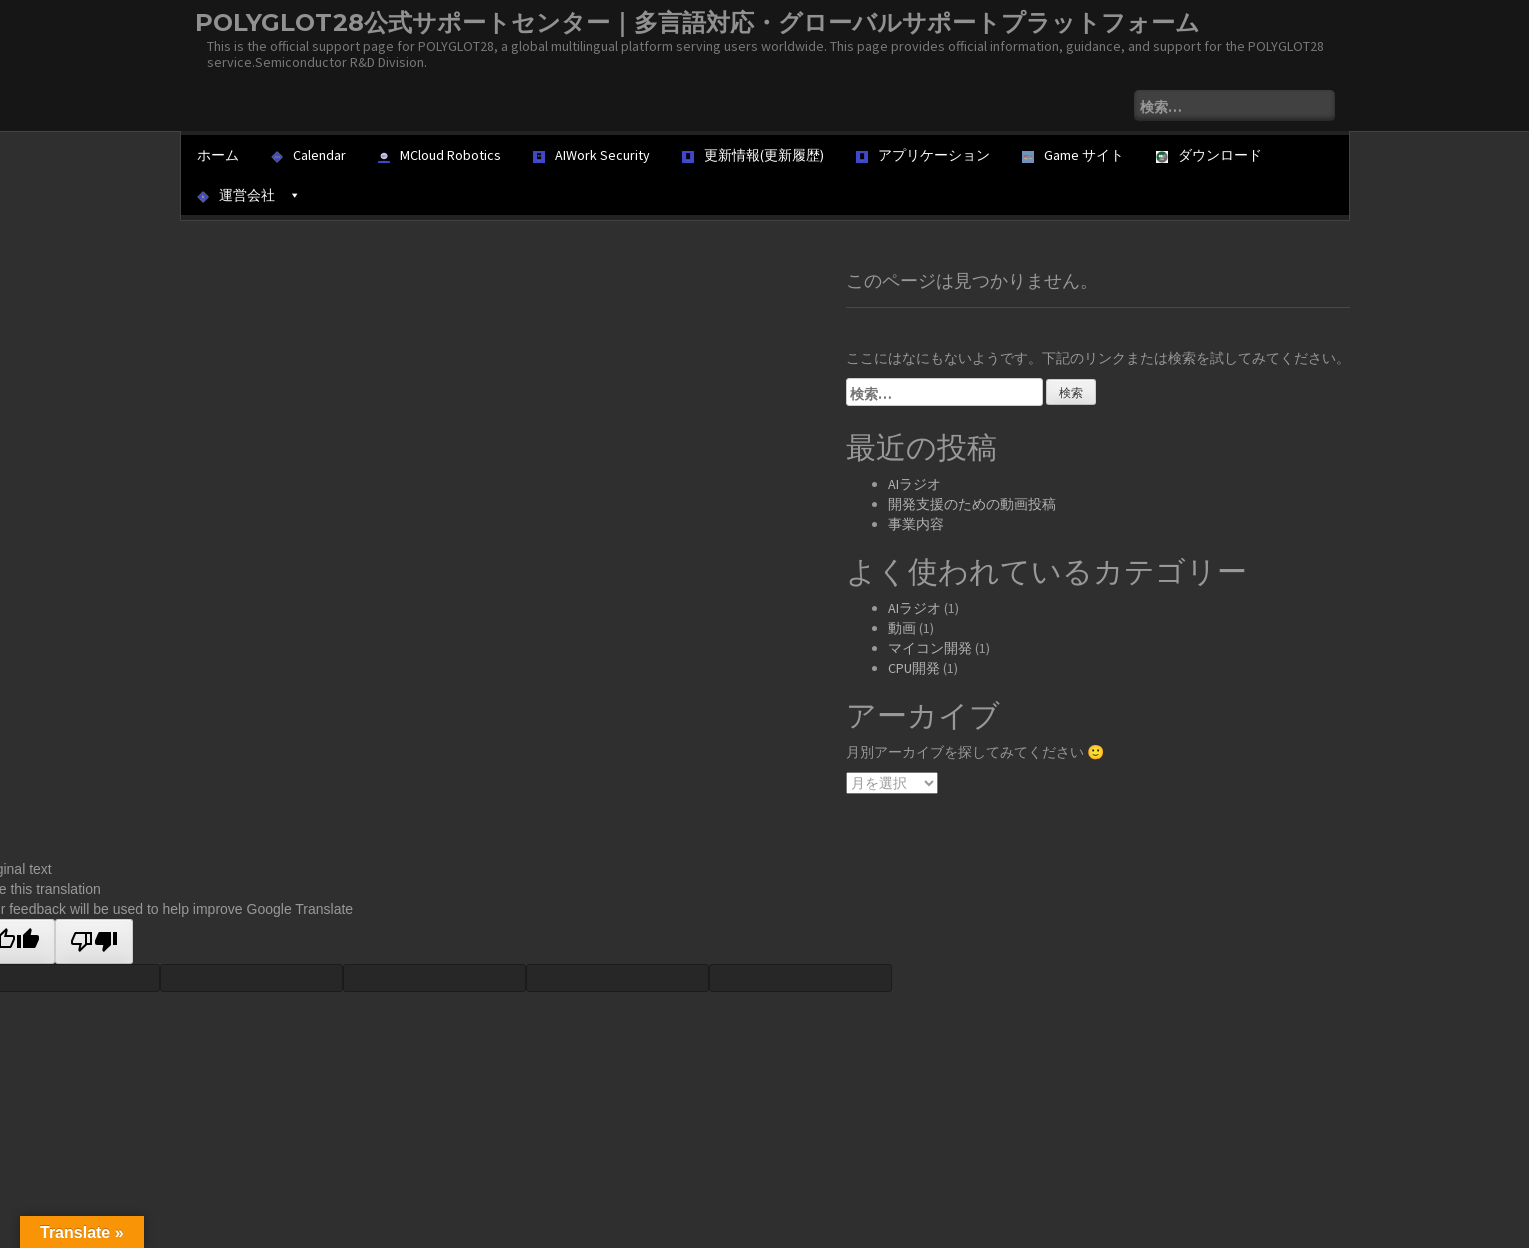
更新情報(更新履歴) (753, 155)
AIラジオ (914, 484)
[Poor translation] (94, 941)
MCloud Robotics (439, 155)
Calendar (308, 155)
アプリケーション (923, 155)
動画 (902, 628)
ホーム (218, 155)
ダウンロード (1209, 155)
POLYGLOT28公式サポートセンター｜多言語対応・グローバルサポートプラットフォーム (697, 22)
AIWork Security (591, 155)
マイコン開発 (930, 648)
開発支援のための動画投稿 (972, 504)
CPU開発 (914, 668)
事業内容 (916, 524)
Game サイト (1073, 155)
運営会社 (249, 195)
